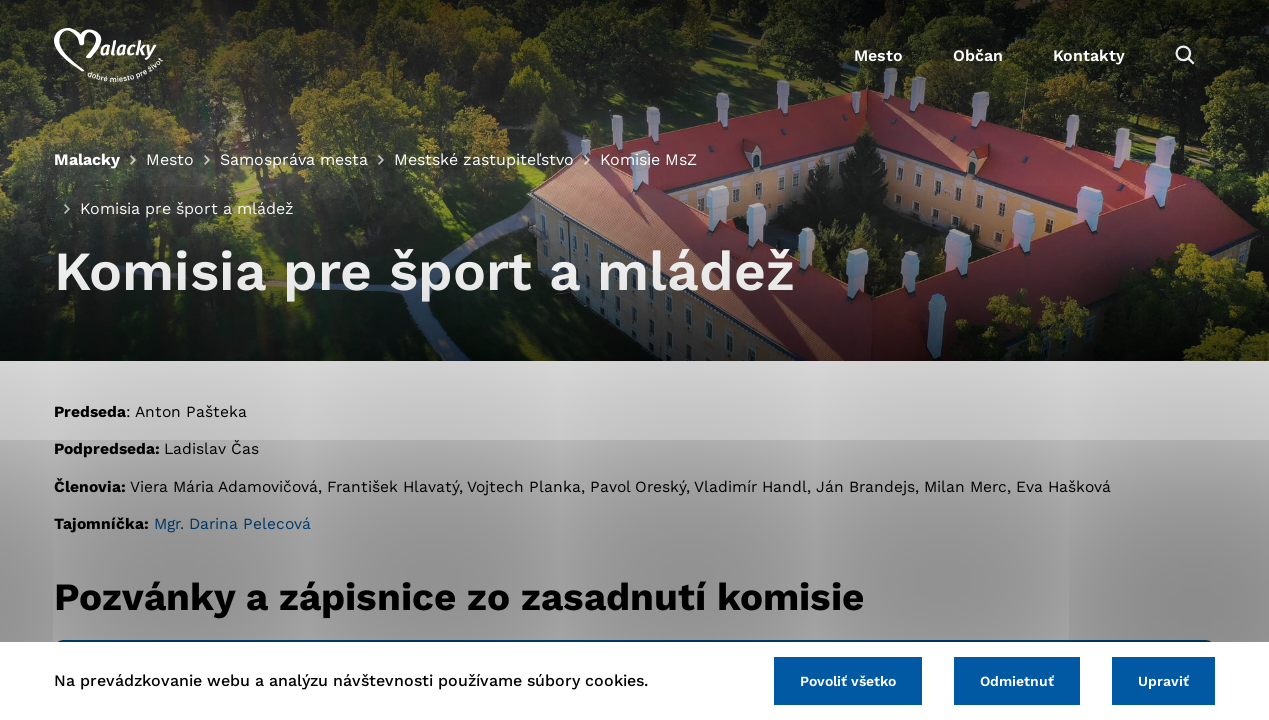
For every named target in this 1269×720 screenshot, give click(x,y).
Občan (978, 55)
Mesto (878, 55)
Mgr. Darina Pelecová (232, 523)
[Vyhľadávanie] (1185, 55)
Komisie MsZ (648, 159)
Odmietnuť (1017, 681)
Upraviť (1163, 681)
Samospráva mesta (294, 159)
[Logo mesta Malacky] (108, 55)
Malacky (87, 159)
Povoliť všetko (848, 681)
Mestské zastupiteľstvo (484, 159)
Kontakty (1089, 55)
